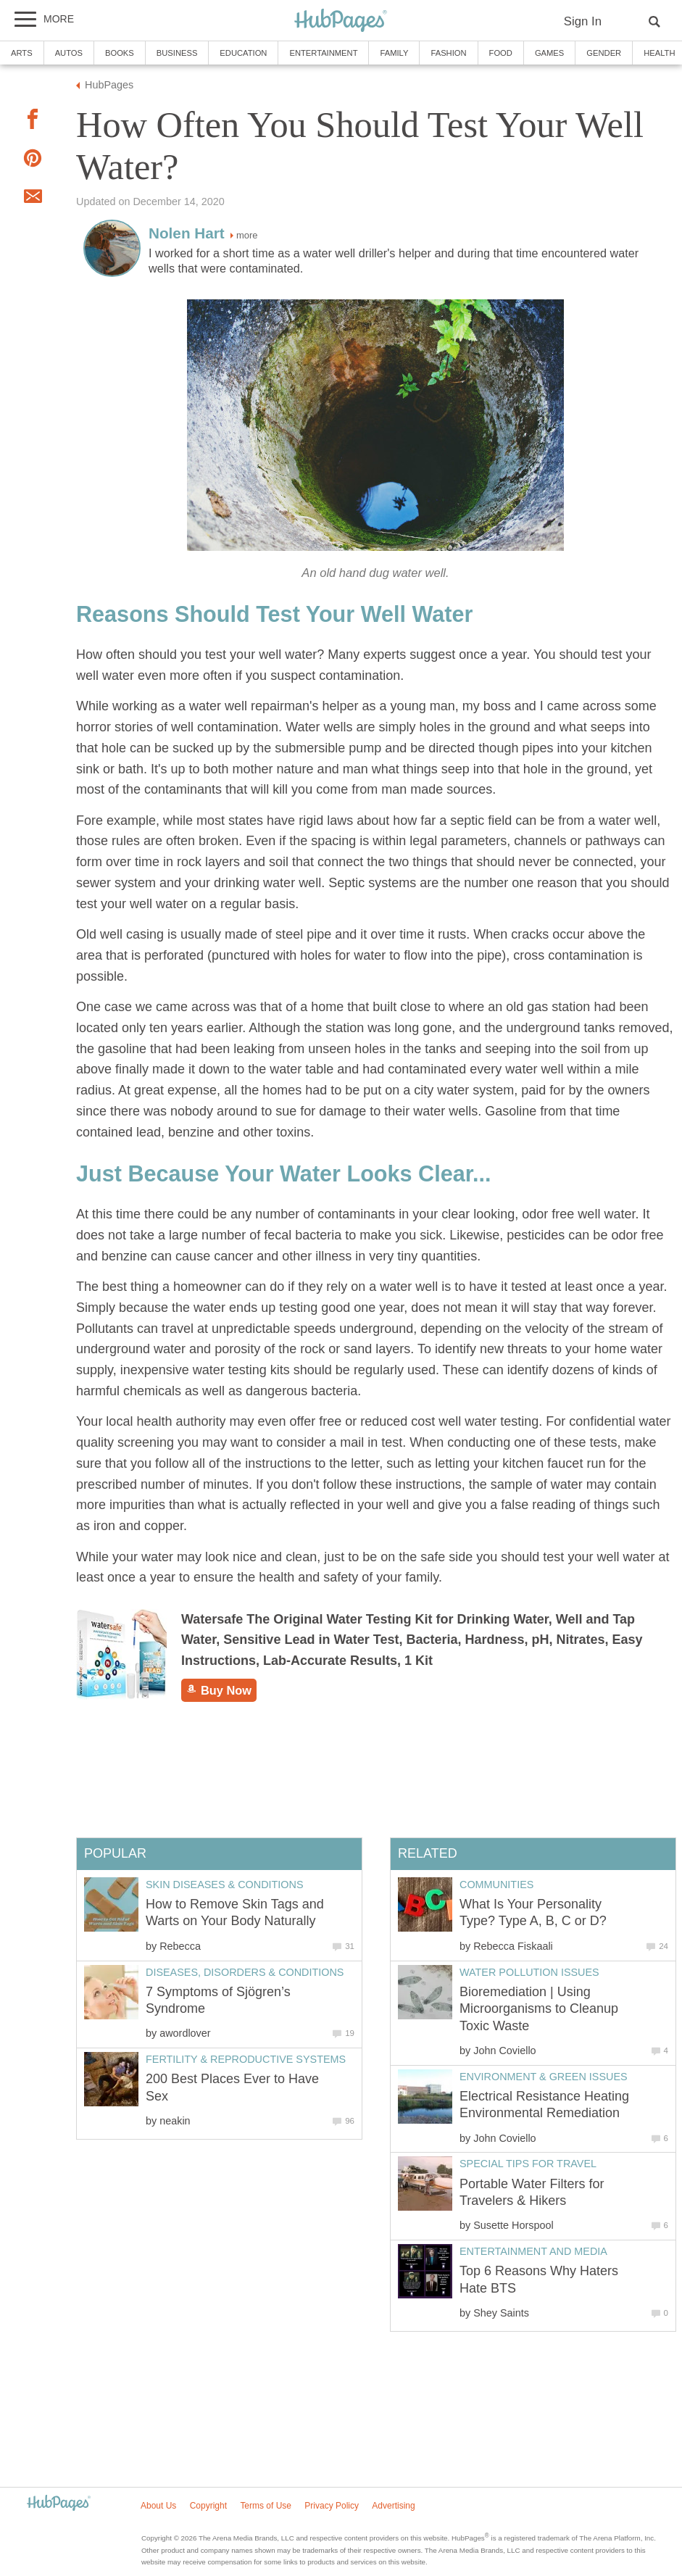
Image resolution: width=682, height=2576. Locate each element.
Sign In (583, 21)
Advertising (393, 2506)
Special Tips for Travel (527, 2163)
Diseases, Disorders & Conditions (245, 1972)
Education (243, 53)
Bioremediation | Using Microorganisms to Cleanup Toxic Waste (538, 2009)
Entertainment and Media (533, 2251)
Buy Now (218, 1690)
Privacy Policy (331, 2506)
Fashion (448, 53)
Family (394, 53)
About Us (158, 2506)
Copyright (208, 2506)
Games (549, 53)
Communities (496, 1884)
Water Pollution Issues (529, 1972)
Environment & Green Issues (543, 2076)
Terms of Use (265, 2506)
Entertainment (323, 53)
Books (119, 53)
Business (177, 53)
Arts (22, 53)
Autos (69, 53)
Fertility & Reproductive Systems (246, 2059)
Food (500, 53)
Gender (603, 53)
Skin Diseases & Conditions (225, 1884)
